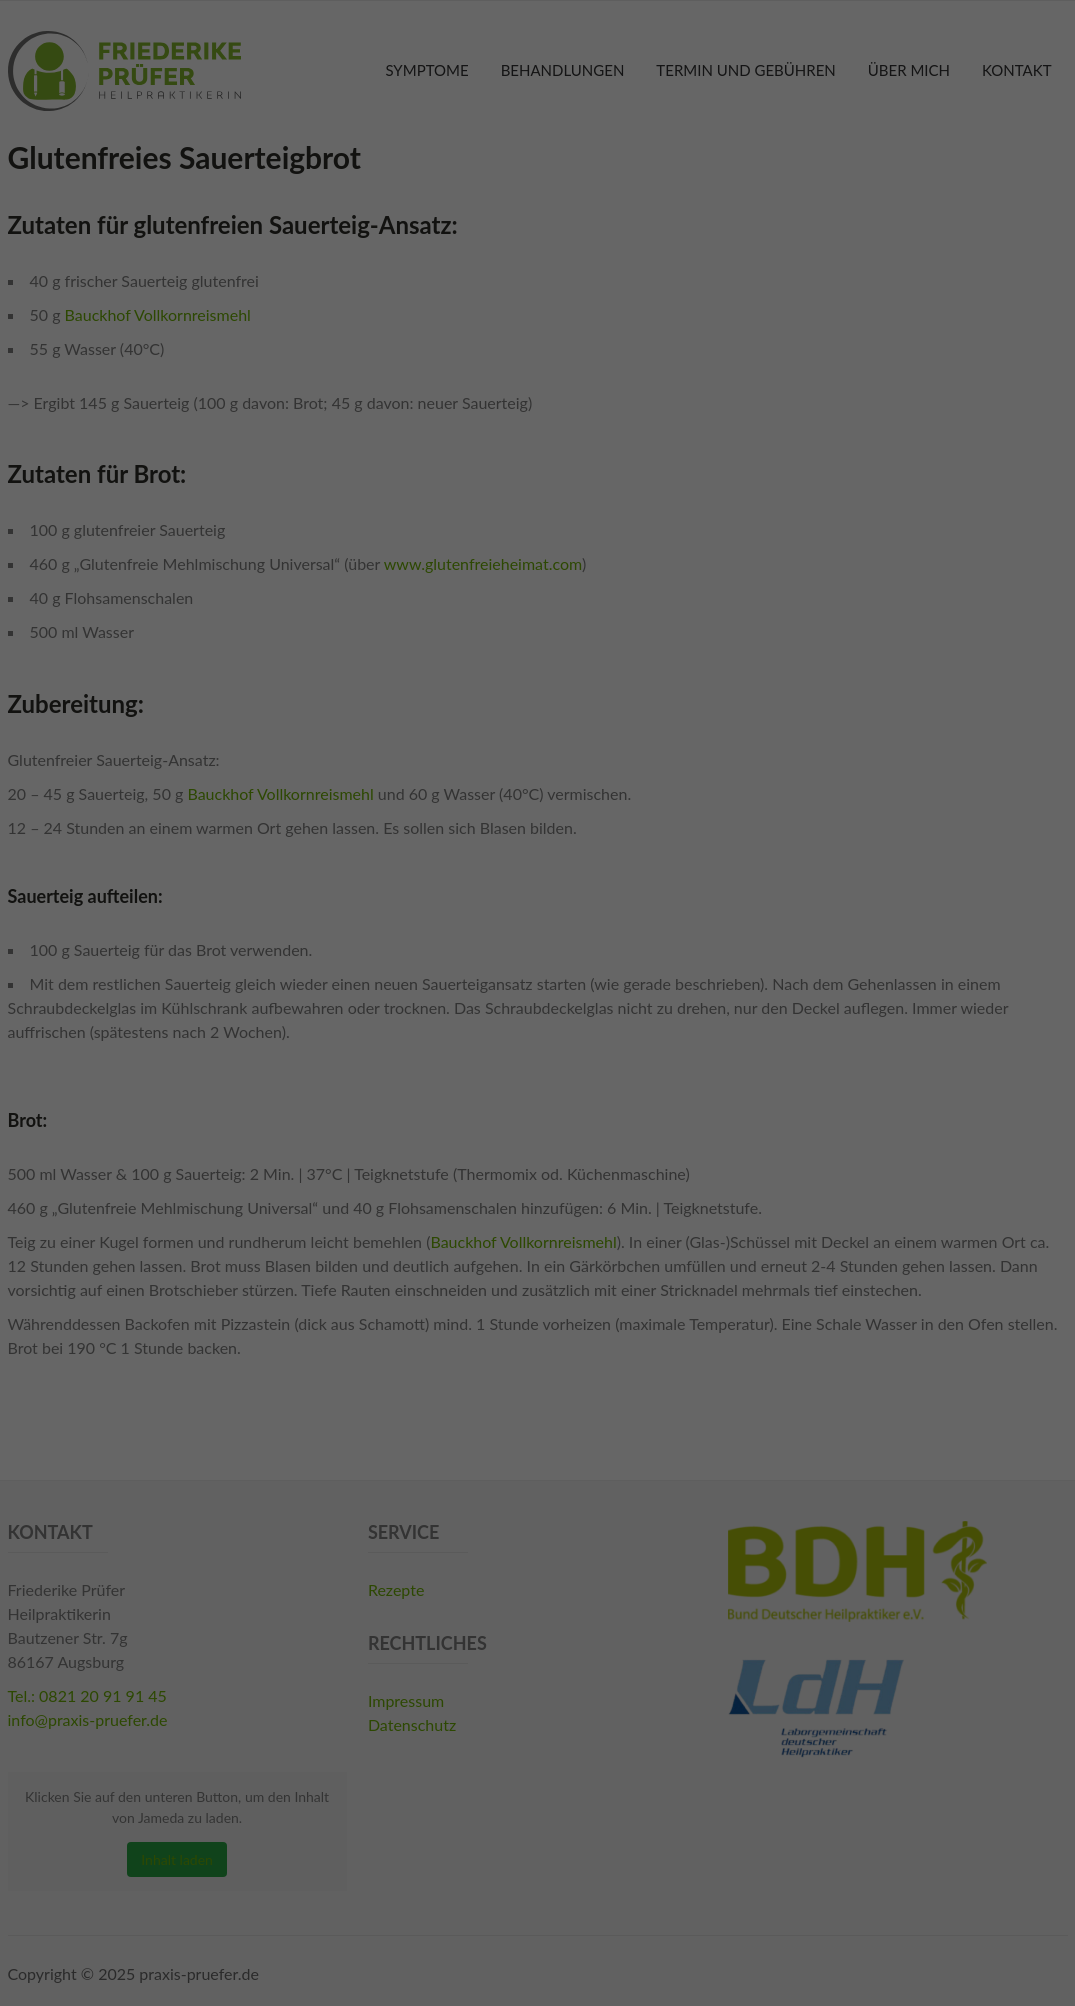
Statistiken (511, 960)
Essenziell (350, 960)
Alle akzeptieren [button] (537, 1031)
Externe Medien (692, 960)
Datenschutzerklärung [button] (548, 1217)
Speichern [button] (537, 1090)
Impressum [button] (634, 1217)
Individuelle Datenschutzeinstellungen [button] (537, 1193)
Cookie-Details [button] (451, 1217)
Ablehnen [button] (538, 1149)
